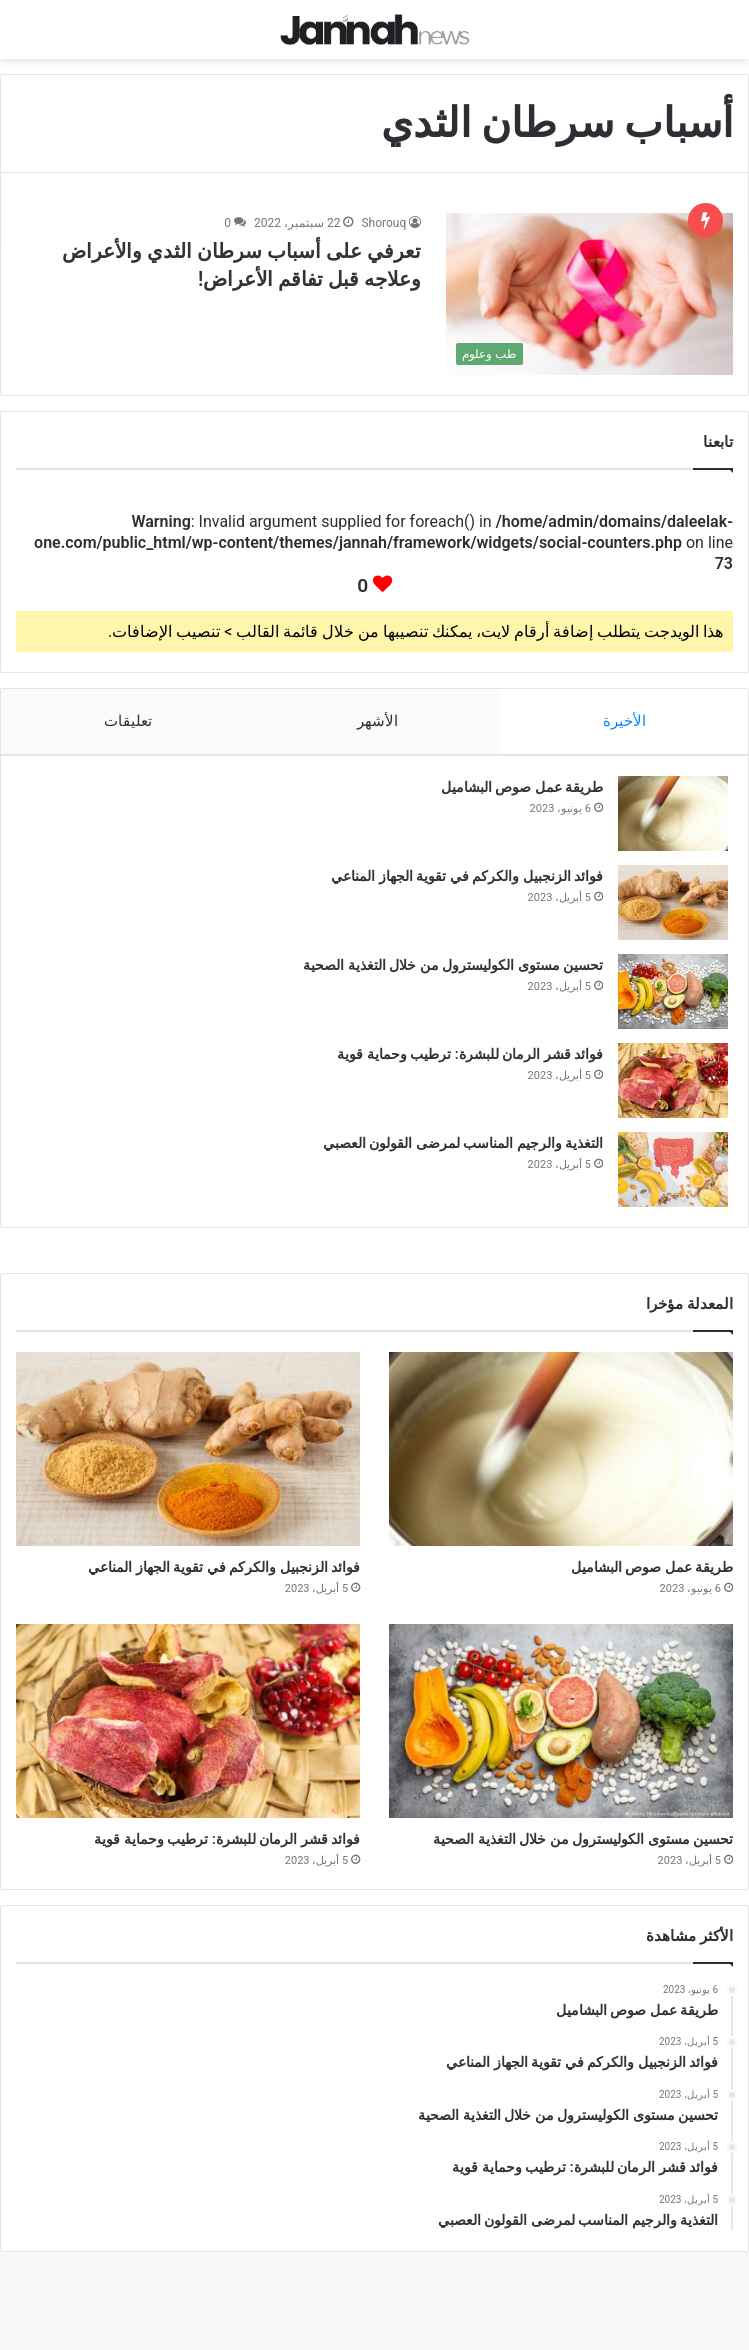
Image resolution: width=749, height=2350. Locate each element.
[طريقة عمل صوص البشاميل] (673, 813)
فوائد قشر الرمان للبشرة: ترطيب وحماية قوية (470, 1054)
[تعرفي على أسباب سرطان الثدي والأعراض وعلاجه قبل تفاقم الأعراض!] (589, 294)
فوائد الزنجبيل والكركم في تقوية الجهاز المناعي (467, 876)
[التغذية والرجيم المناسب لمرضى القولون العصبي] (673, 1169)
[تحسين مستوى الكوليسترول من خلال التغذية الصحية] (673, 991)
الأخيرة (624, 721)
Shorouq (383, 223)
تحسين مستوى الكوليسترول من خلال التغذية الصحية (453, 965)
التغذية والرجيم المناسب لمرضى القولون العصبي (463, 1143)
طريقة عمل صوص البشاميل (522, 787)
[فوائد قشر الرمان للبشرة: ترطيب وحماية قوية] (673, 1080)
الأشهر (377, 721)
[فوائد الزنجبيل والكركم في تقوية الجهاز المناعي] (673, 902)
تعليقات (127, 721)
